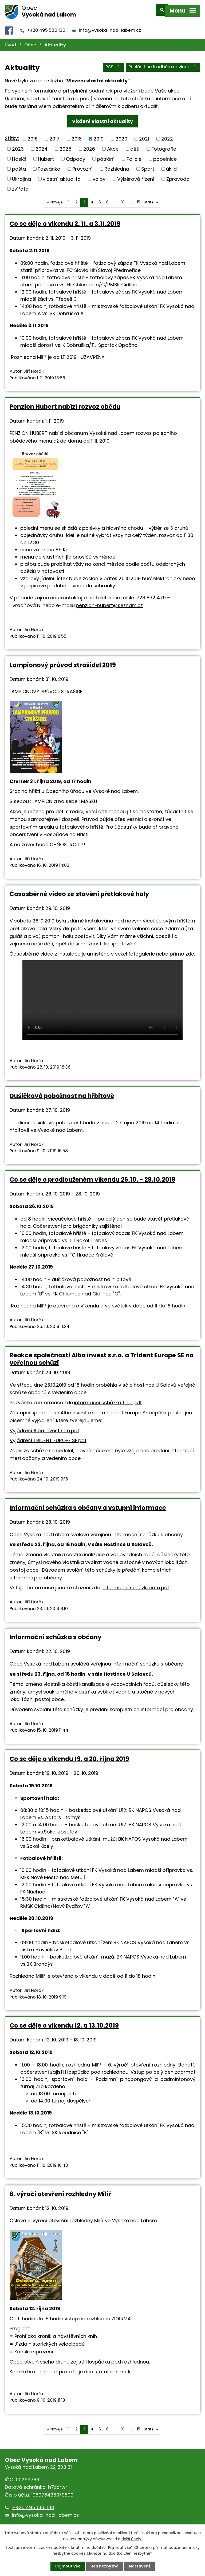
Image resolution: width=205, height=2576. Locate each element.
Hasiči (19, 155)
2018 (77, 135)
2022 (167, 135)
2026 (89, 145)
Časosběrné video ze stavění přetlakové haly (79, 890)
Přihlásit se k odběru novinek (163, 64)
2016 (32, 135)
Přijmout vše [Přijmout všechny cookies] (67, 2566)
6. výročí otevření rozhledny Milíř (60, 2190)
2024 (42, 145)
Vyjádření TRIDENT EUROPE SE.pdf (48, 1437)
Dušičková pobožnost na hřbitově (62, 1092)
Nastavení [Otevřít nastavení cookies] (140, 2566)
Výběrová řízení (135, 175)
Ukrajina (21, 175)
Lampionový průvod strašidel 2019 (63, 661)
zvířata (20, 185)
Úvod (10, 41)
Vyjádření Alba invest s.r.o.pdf (44, 1426)
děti (134, 145)
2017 (54, 135)
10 (123, 198)
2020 (121, 135)
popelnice (165, 155)
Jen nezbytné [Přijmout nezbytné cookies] (104, 2566)
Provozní (82, 165)
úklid (171, 165)
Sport (147, 165)
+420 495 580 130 (46, 27)
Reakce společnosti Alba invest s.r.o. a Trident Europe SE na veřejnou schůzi (102, 1355)
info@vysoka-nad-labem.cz (110, 27)
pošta (19, 165)
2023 (18, 145)
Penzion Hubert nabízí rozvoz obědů (65, 403)
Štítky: (12, 134)
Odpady (75, 155)
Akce (113, 145)
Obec (30, 41)
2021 (144, 135)
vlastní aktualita (62, 175)
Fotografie (163, 145)
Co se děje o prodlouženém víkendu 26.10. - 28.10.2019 (92, 1176)
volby (99, 175)
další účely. (131, 2538)
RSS (113, 64)
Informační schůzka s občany (55, 1633)
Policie (134, 155)
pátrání (106, 155)
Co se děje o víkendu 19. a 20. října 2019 (69, 1755)
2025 (66, 145)
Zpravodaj (178, 175)
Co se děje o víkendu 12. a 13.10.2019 (64, 2022)
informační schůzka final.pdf (108, 1399)
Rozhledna (116, 165)
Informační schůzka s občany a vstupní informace (88, 1504)
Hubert (46, 155)
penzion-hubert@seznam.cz (109, 602)
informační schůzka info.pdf (135, 1584)
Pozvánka (49, 165)
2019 (98, 135)
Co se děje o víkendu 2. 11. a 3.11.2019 (65, 220)
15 (138, 198)
